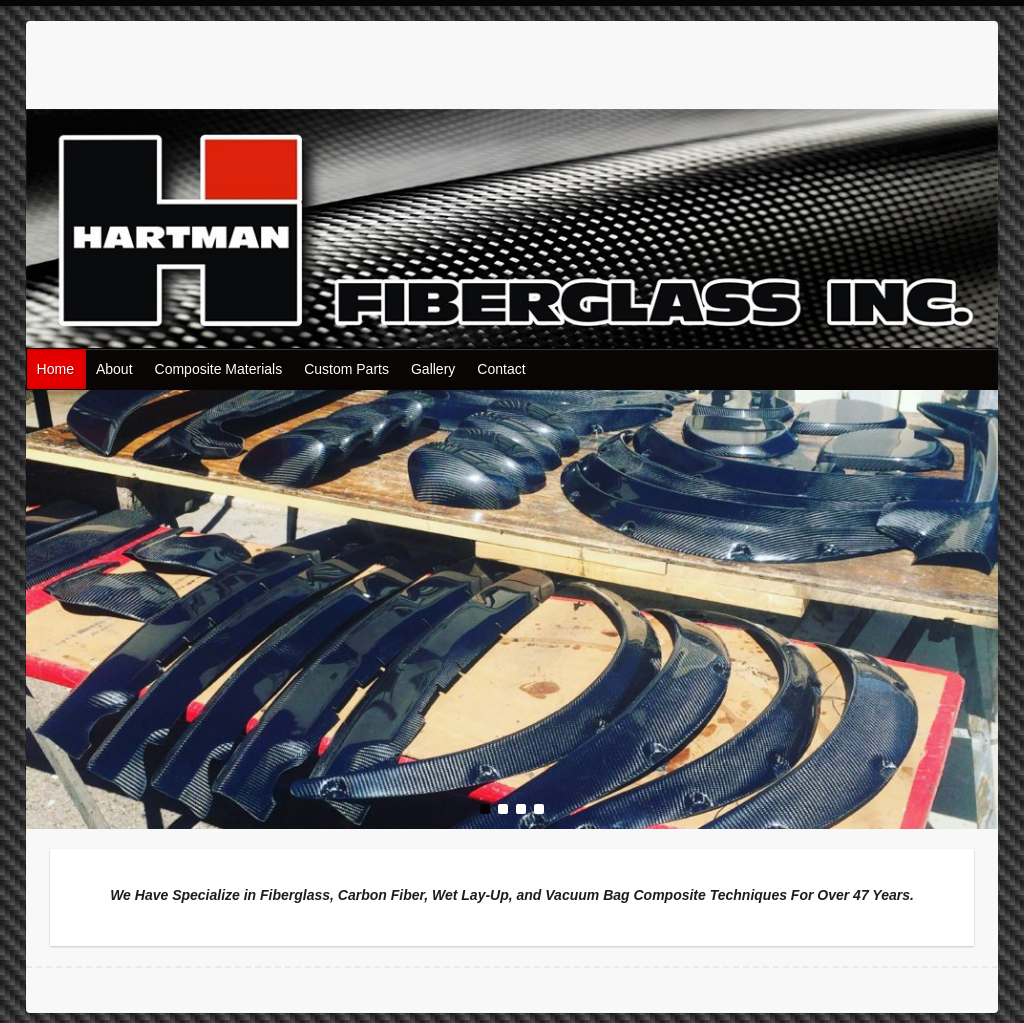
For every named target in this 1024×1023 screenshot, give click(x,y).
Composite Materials (219, 369)
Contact (501, 369)
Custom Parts (346, 369)
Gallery (433, 369)
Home (55, 369)
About (114, 369)
